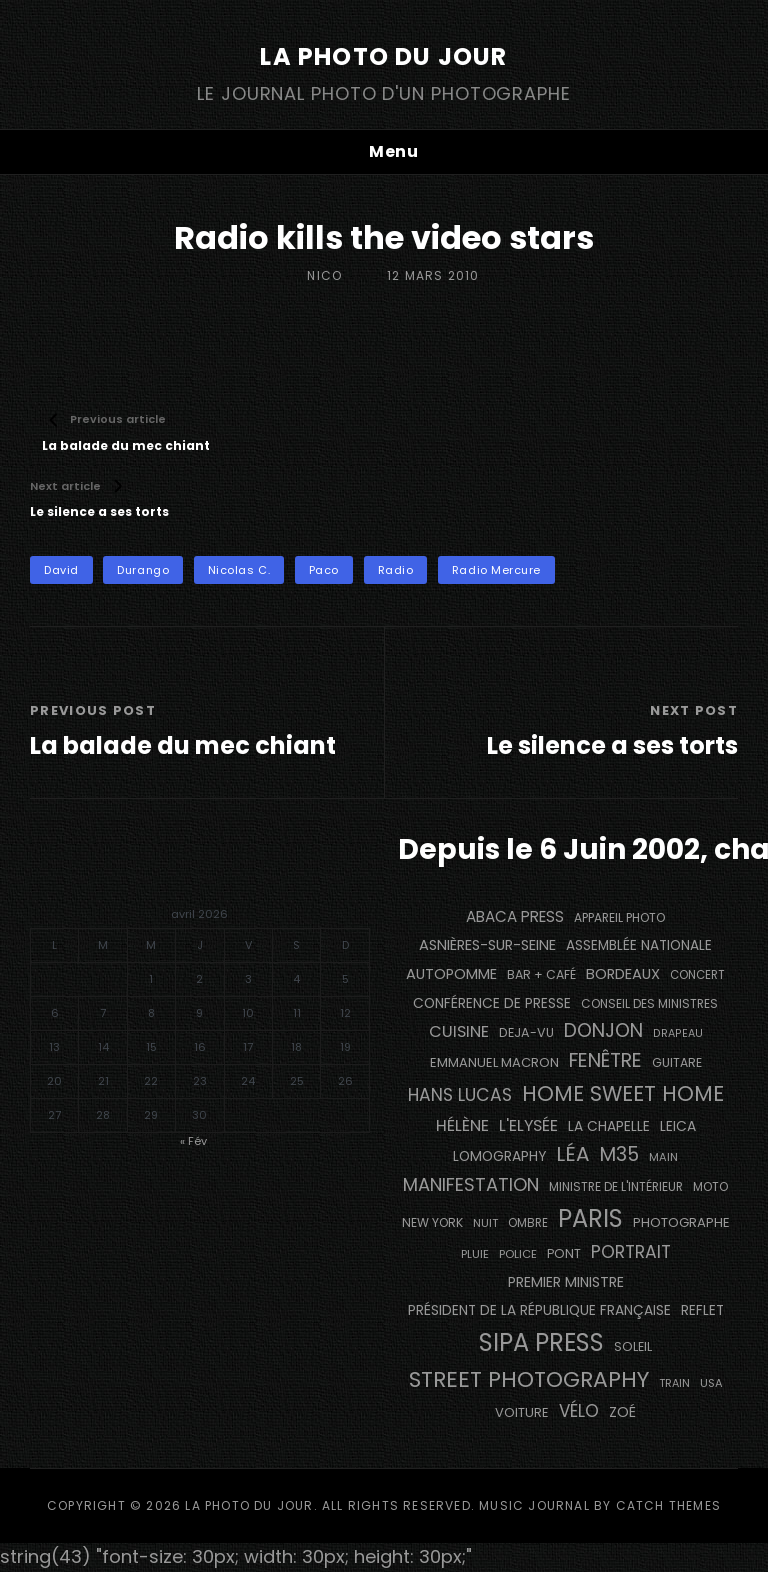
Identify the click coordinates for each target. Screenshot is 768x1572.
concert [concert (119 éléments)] (697, 975)
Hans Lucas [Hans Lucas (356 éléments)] (460, 1095)
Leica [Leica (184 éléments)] (678, 1126)
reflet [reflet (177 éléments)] (702, 1310)
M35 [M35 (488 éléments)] (619, 1154)
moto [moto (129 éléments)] (710, 1187)
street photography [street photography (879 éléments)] (529, 1379)
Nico (324, 275)
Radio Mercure (496, 570)
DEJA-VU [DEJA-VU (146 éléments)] (526, 1032)
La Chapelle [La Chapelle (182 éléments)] (609, 1126)
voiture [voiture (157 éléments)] (522, 1412)
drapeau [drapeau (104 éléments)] (678, 1033)
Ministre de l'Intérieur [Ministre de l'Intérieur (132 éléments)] (616, 1186)
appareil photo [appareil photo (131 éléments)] (619, 917)
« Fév (193, 1141)
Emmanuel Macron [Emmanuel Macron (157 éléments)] (494, 1062)
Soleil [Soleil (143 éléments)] (633, 1346)
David (61, 570)
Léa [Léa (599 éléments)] (573, 1154)
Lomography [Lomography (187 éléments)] (499, 1156)
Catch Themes (668, 1505)
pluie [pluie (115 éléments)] (475, 1254)
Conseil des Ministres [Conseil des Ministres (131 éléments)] (649, 1003)
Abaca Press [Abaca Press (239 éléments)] (515, 916)
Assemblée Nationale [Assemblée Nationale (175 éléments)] (639, 945)
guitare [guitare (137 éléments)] (677, 1062)
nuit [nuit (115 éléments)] (485, 1223)
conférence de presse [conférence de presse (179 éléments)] (492, 1003)
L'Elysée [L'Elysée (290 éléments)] (528, 1125)
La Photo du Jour (383, 56)
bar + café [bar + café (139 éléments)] (541, 974)
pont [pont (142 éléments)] (564, 1253)
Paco (324, 570)
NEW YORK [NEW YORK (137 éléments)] (432, 1222)
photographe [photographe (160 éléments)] (681, 1222)
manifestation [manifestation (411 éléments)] (471, 1184)
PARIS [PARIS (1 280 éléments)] (590, 1218)
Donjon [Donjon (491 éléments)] (603, 1030)
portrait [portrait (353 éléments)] (631, 1252)
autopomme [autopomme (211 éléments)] (451, 974)
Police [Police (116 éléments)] (518, 1254)
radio (396, 570)
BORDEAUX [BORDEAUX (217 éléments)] (623, 974)
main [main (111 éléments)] (663, 1157)
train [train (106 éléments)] (674, 1383)
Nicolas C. (239, 570)
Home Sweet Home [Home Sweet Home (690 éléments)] (623, 1093)
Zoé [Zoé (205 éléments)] (622, 1412)
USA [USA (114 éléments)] (711, 1383)
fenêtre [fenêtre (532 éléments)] (605, 1060)
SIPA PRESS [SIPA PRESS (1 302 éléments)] (541, 1342)
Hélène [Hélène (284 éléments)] (462, 1125)
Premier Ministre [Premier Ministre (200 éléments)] (566, 1282)
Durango (143, 570)
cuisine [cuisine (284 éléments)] (459, 1031)
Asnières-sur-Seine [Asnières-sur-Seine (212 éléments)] (487, 945)
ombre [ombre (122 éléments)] (528, 1223)
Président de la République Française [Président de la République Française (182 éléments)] (539, 1310)
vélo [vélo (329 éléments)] (579, 1411)
